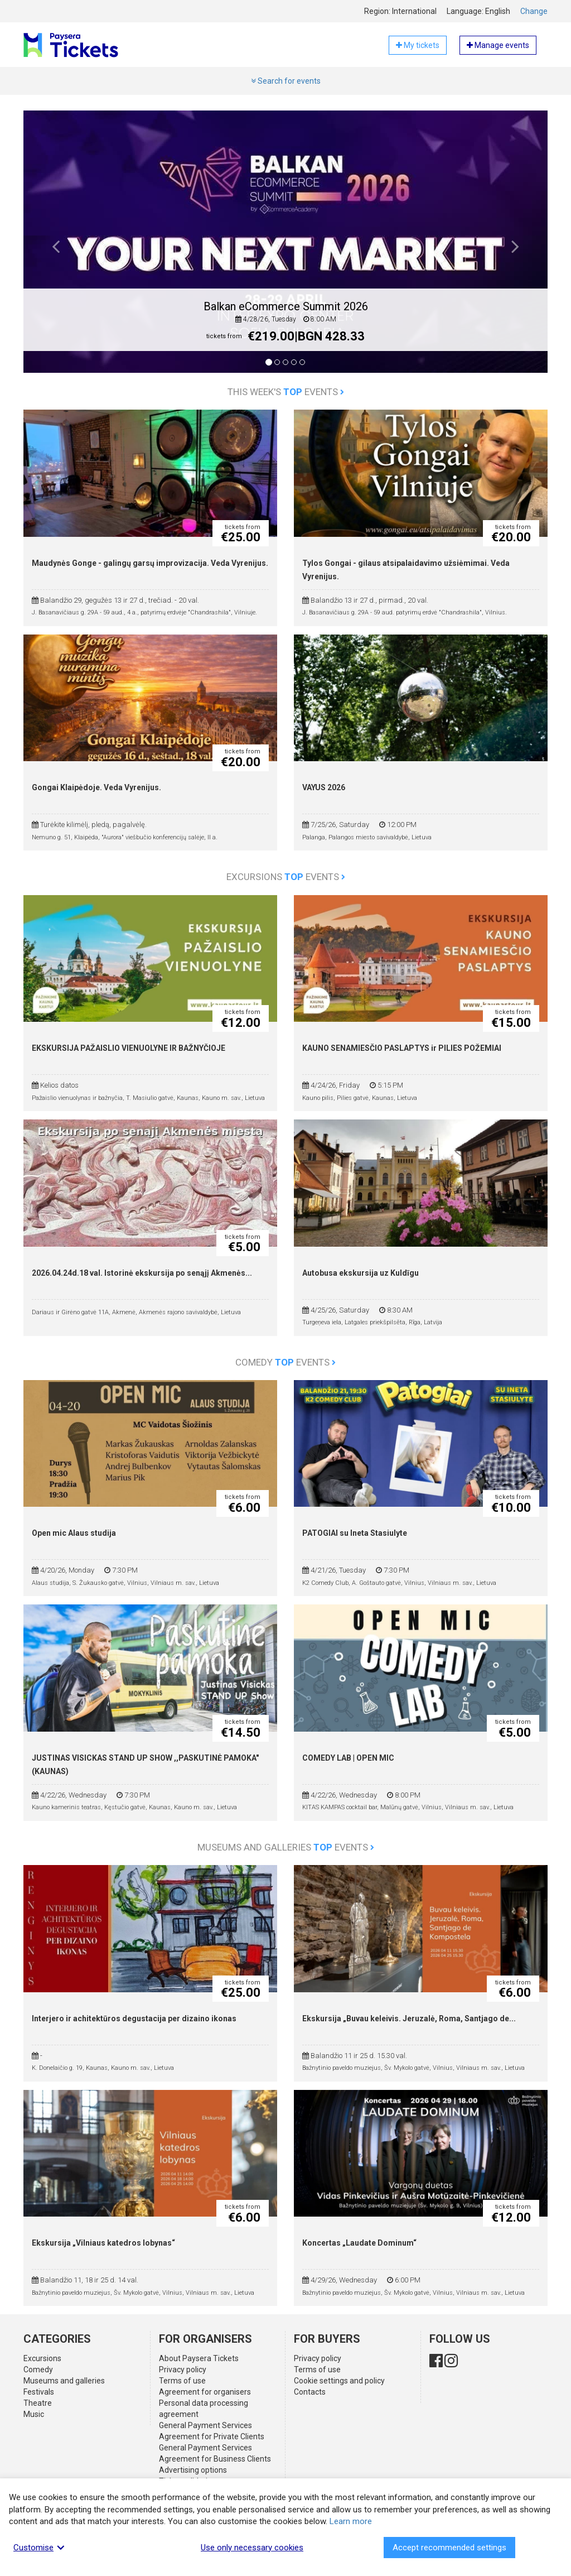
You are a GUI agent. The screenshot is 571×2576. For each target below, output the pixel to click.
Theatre (37, 2403)
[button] (55, 250)
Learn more (351, 2521)
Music (33, 2414)
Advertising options (193, 2470)
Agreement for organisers (205, 2391)
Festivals (38, 2391)
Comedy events (285, 1362)
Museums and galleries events (285, 1847)
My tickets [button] (417, 45)
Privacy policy (182, 2369)
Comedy (38, 2369)
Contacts (310, 2391)
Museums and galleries (64, 2380)
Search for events (286, 80)
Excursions (42, 2358)
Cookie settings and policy (339, 2380)
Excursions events (285, 876)
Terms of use (182, 2380)
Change (534, 11)
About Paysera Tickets (199, 2358)
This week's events (286, 391)
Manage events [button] (498, 45)
